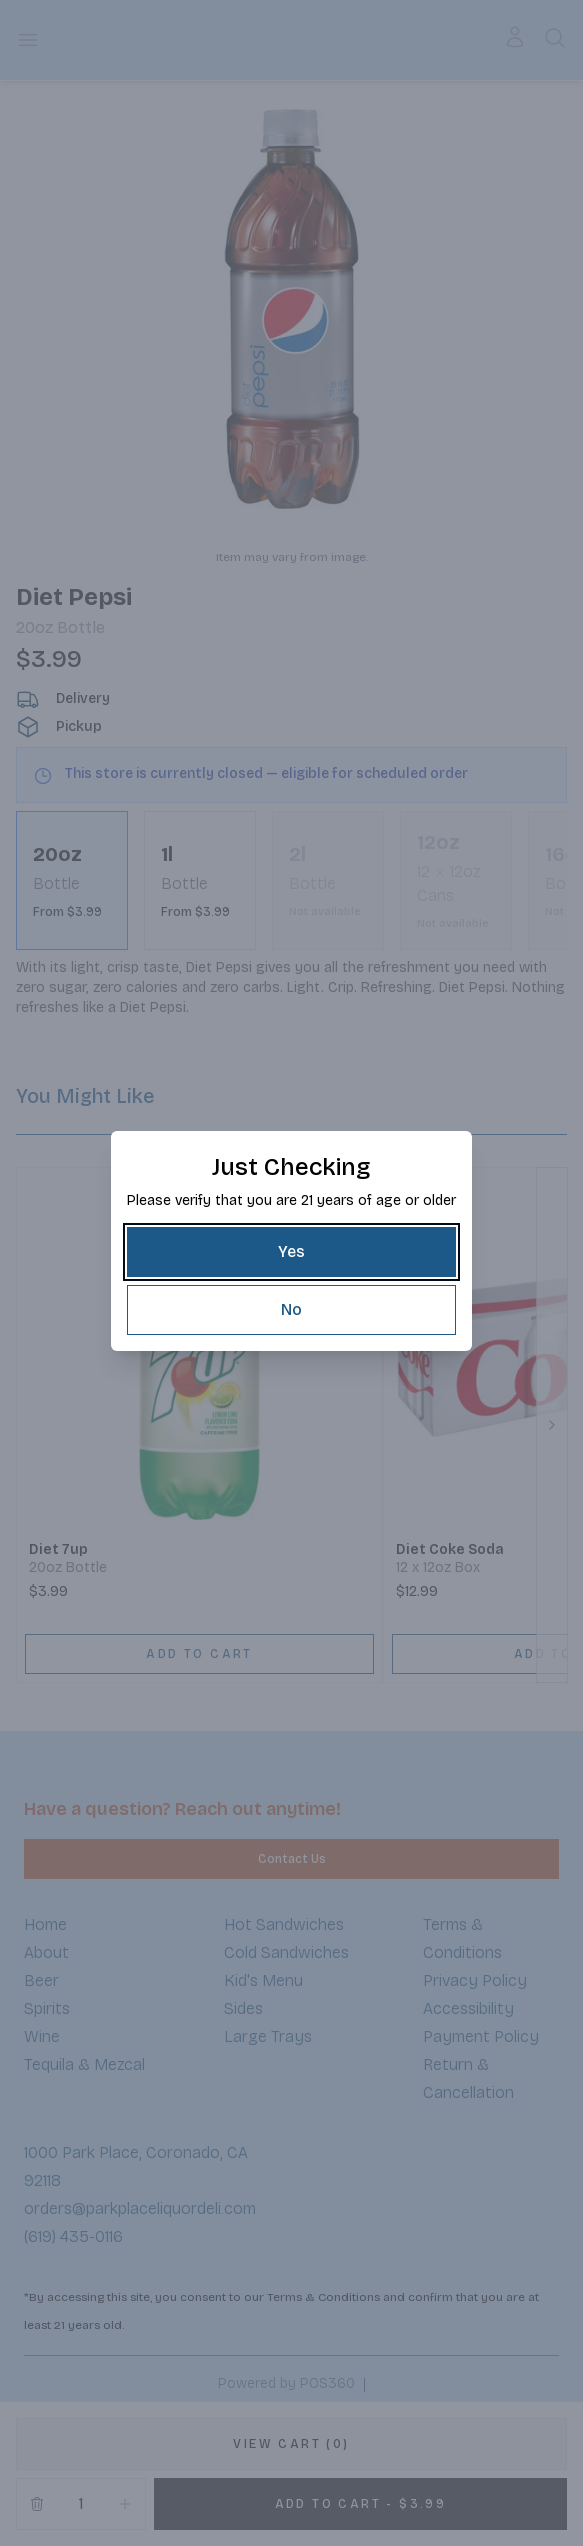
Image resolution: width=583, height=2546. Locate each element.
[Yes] (291, 1252)
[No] (291, 1310)
